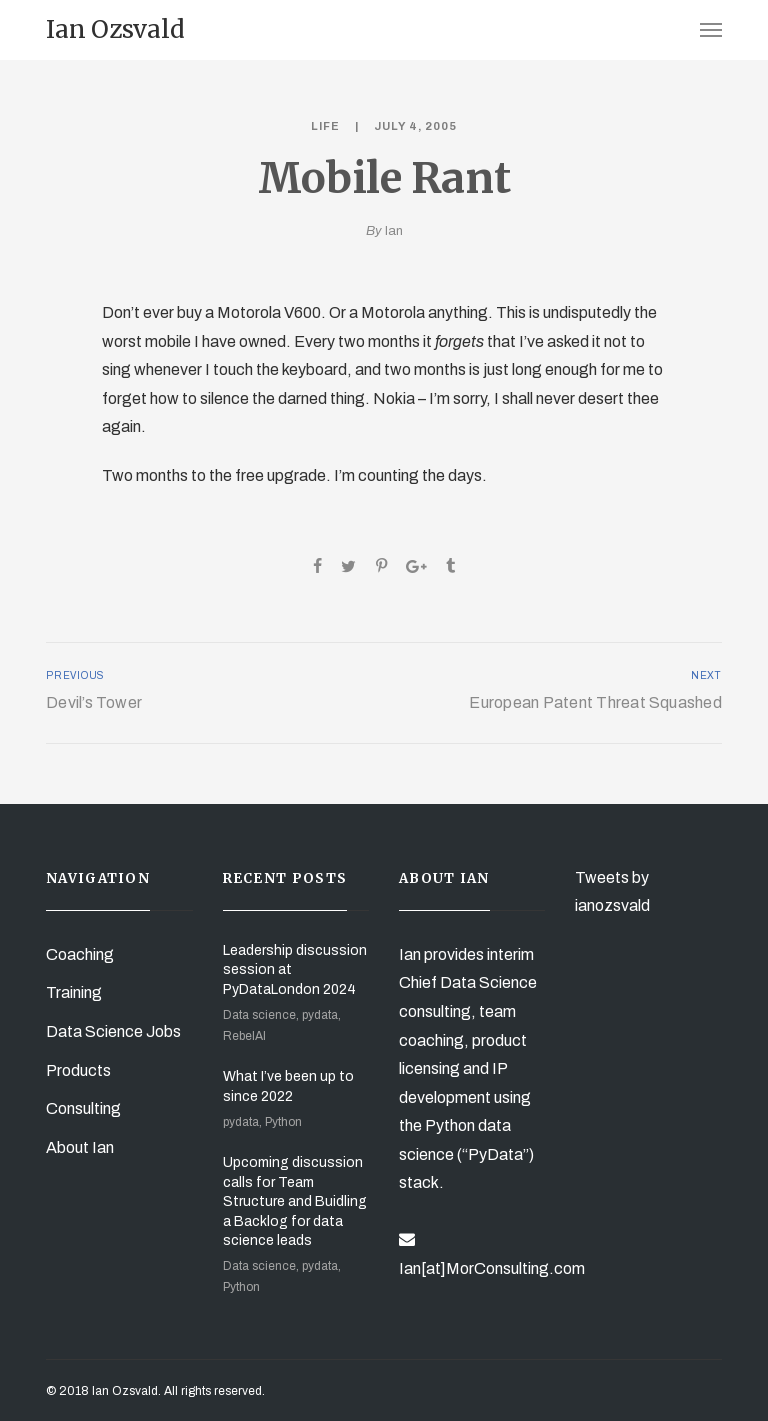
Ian (394, 231)
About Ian (80, 1147)
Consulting (83, 1108)
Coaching (80, 954)
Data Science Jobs (113, 1031)
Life (325, 126)
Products (78, 1070)
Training (74, 992)
